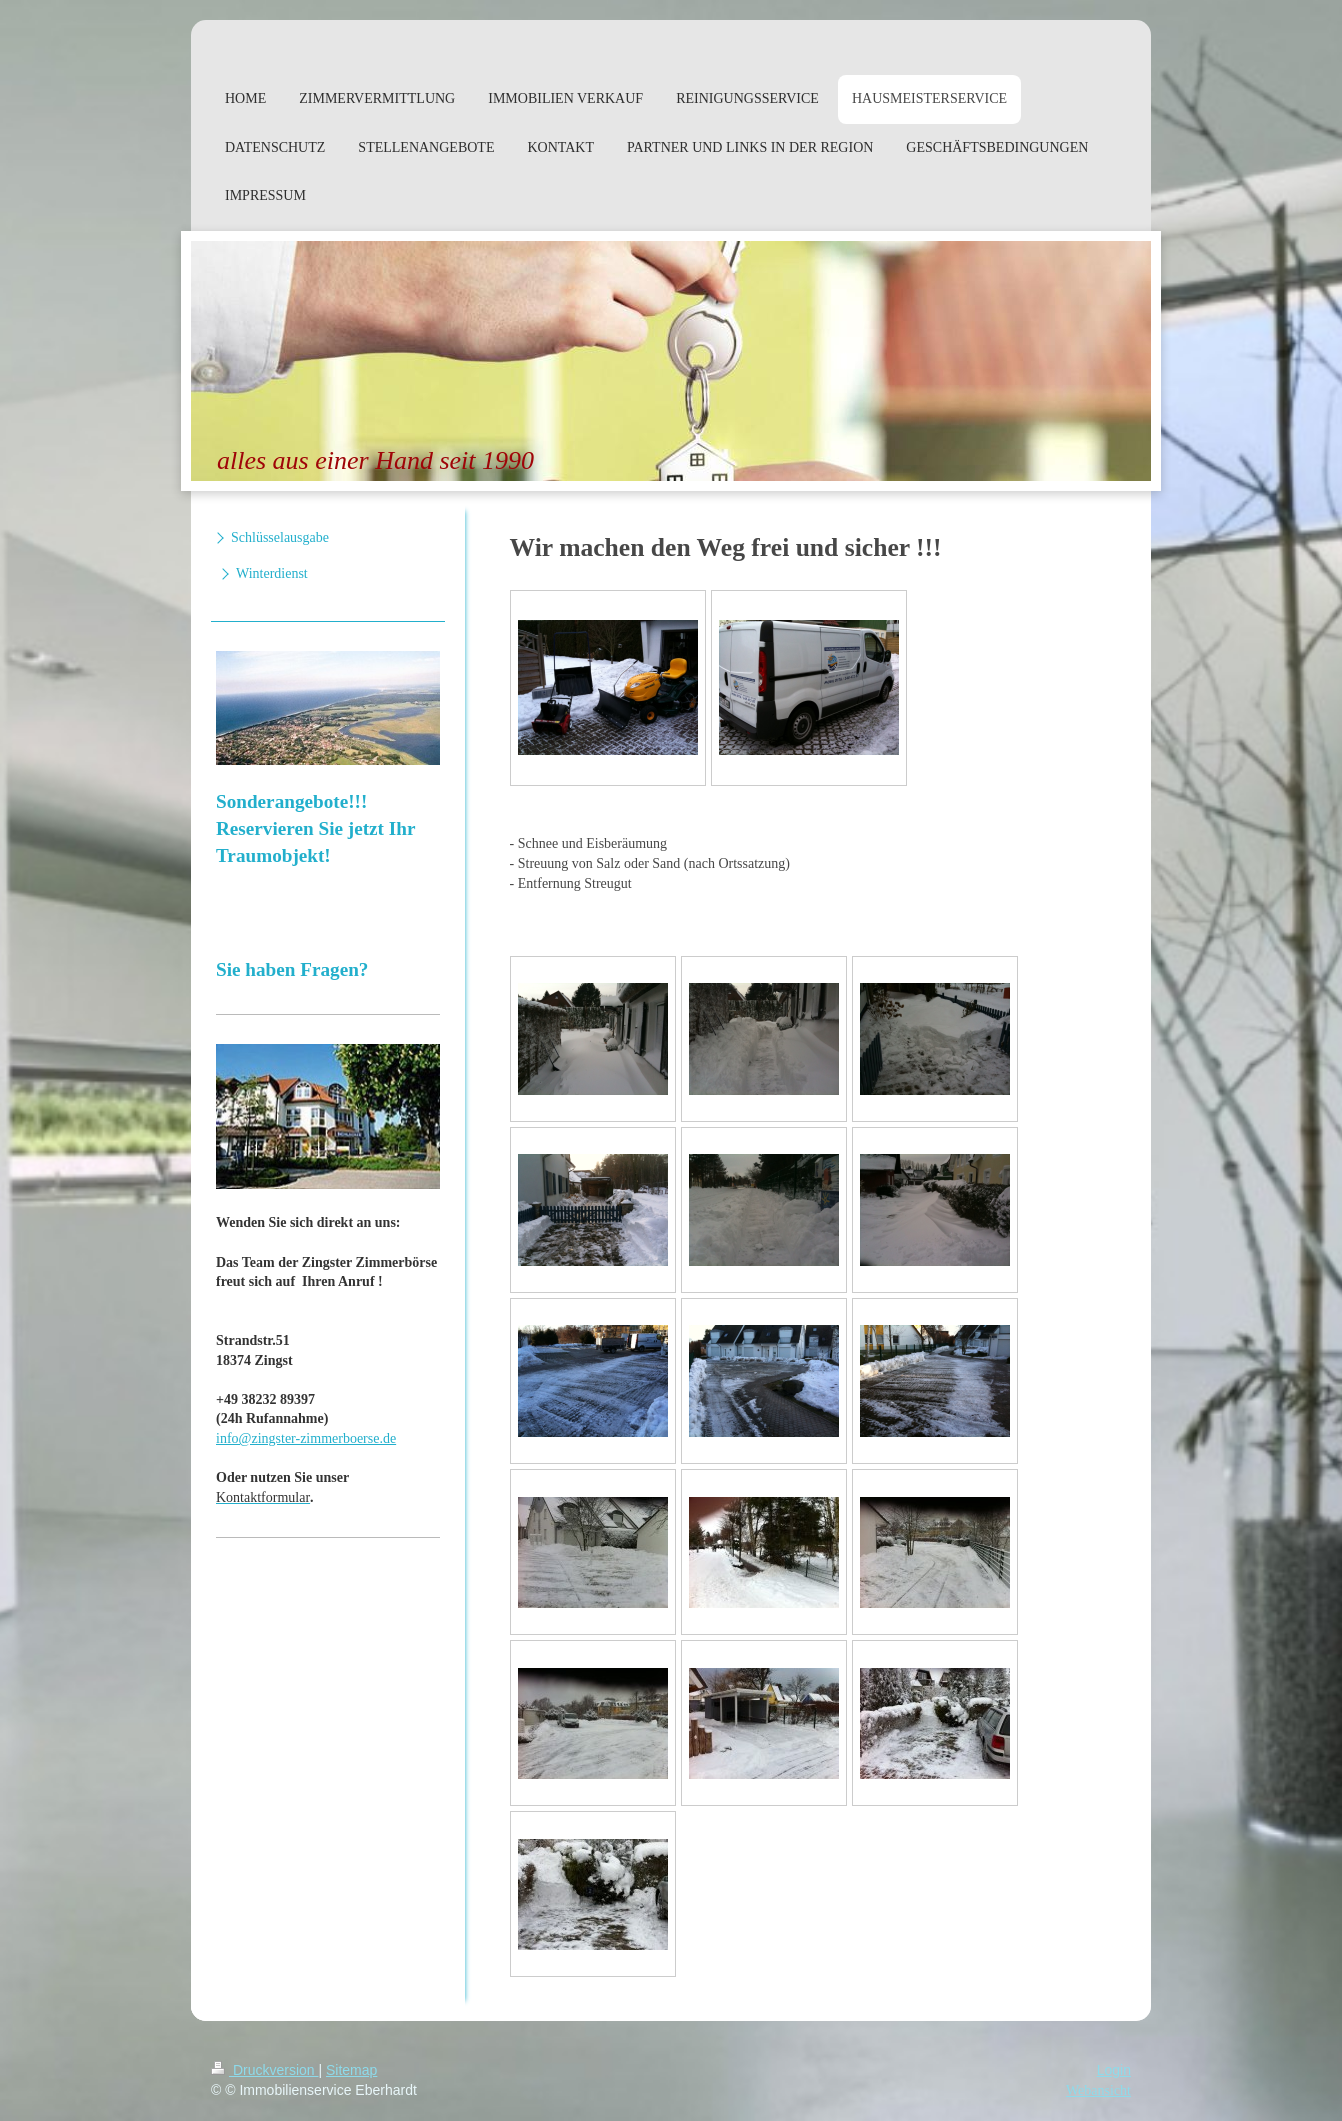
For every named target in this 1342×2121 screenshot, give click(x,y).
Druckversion (264, 2070)
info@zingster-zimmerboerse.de (306, 1438)
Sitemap (351, 2070)
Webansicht (1098, 2090)
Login (1114, 2070)
